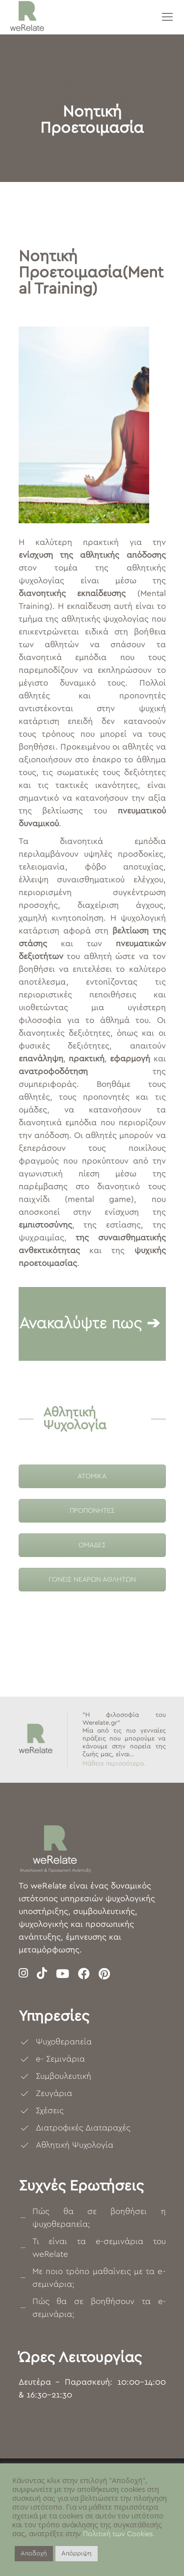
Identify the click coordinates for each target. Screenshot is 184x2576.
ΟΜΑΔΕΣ (92, 1545)
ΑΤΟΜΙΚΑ (92, 1476)
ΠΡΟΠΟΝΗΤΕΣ (92, 1510)
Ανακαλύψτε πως (80, 1323)
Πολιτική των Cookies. (119, 2534)
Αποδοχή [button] (34, 2553)
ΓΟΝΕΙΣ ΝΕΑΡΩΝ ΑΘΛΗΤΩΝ (92, 1579)
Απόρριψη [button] (76, 2553)
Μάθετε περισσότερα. (114, 1764)
